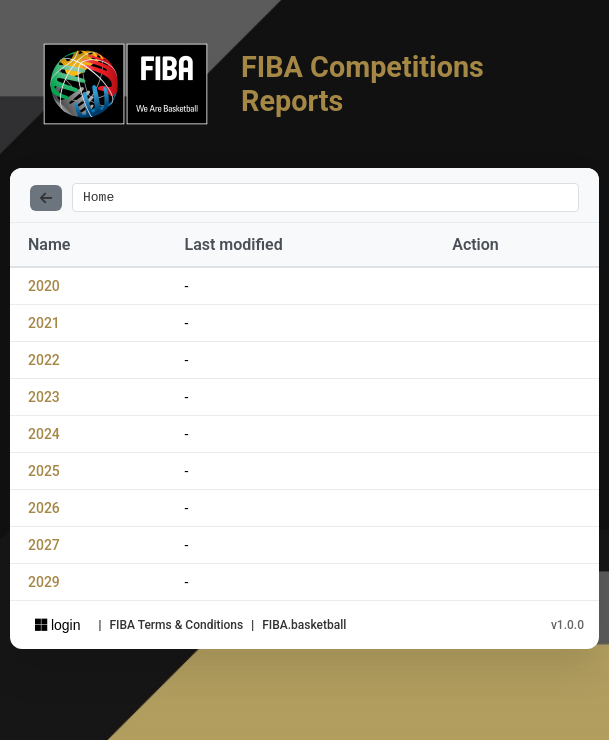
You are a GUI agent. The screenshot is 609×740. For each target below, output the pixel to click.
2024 (44, 437)
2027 (44, 548)
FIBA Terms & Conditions (176, 628)
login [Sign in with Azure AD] (57, 628)
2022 (44, 363)
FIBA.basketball (304, 628)
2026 (44, 511)
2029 (44, 585)
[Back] (46, 199)
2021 (44, 326)
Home (98, 199)
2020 (44, 289)
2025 (44, 474)
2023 (44, 400)
